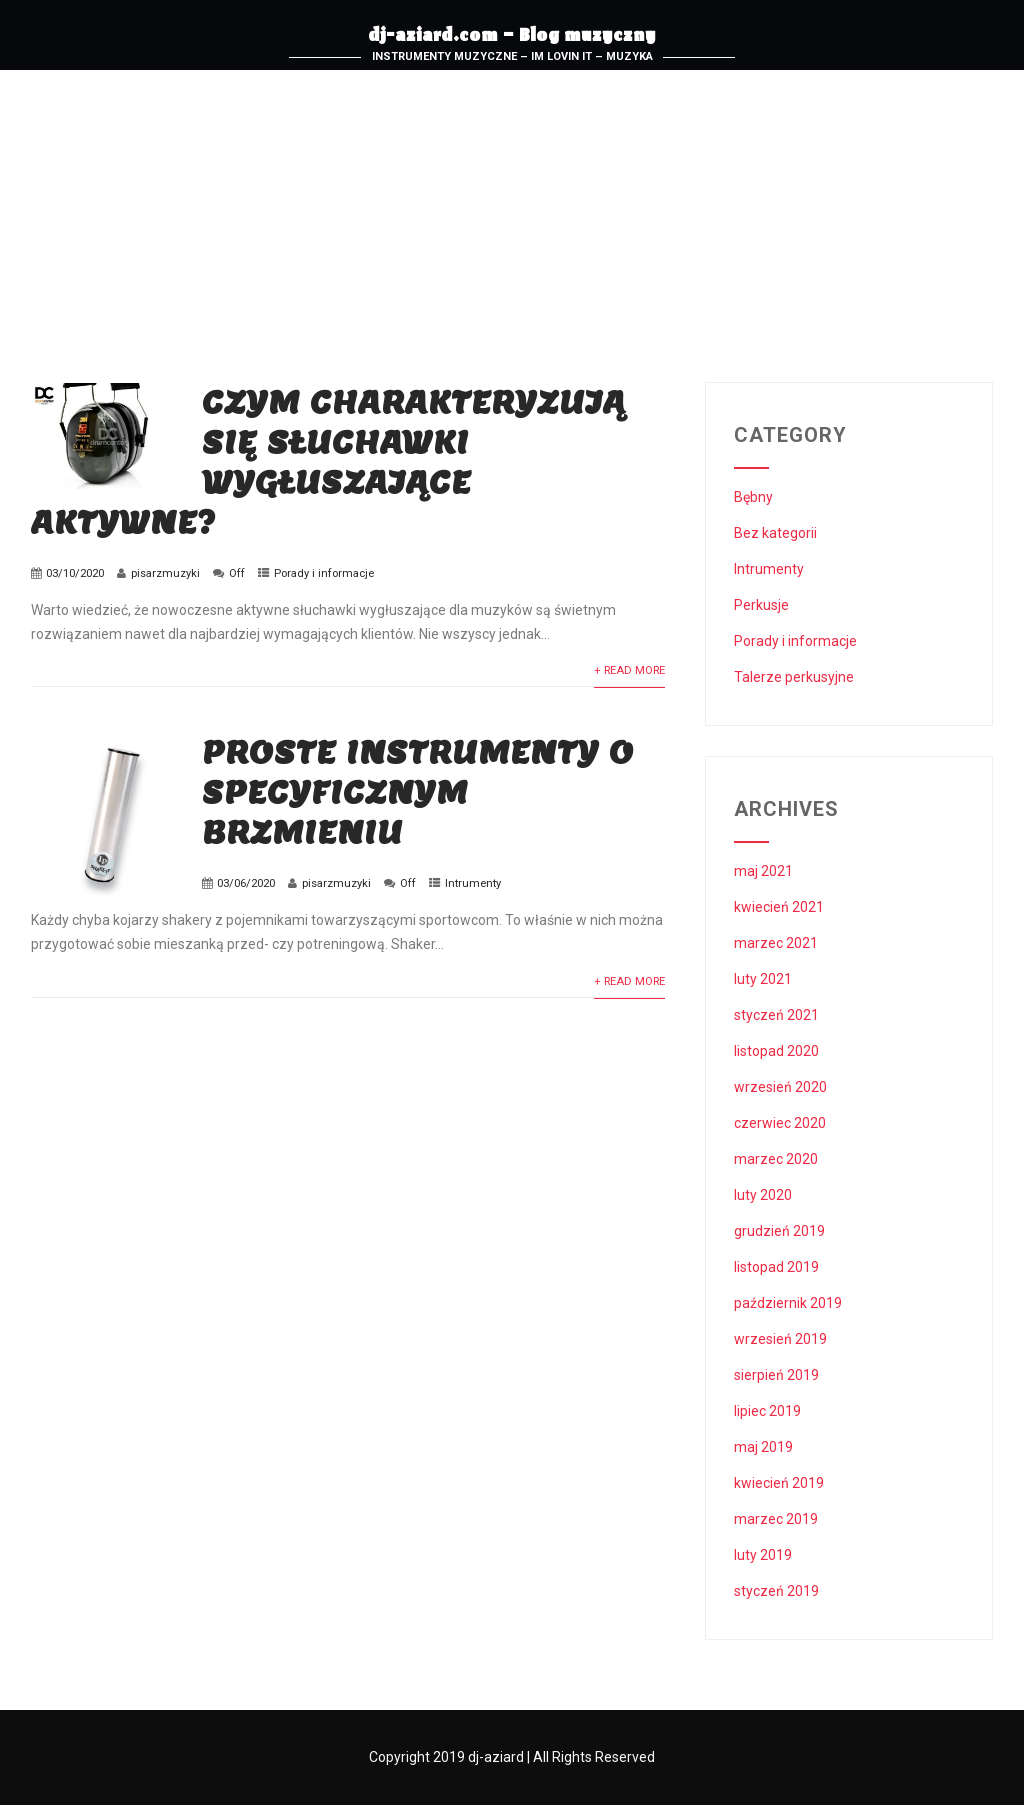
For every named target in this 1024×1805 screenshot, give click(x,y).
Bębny (753, 497)
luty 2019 (763, 1555)
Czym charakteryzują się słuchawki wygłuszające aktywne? (328, 462)
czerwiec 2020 (780, 1123)
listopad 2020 (776, 1051)
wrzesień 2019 (780, 1339)
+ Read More (629, 670)
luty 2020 (763, 1195)
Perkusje (761, 605)
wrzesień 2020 (780, 1087)
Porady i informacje (324, 573)
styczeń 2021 (776, 1015)
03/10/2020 (75, 573)
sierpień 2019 (776, 1375)
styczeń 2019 (776, 1591)
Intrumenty (473, 883)
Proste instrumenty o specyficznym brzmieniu (418, 792)
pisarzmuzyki (165, 573)
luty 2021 (763, 979)
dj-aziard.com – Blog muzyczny (512, 38)
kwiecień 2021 (779, 907)
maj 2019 (763, 1447)
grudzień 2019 (779, 1231)
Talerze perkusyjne (794, 677)
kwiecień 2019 (779, 1483)
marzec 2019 (776, 1519)
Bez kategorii (775, 533)
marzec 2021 (776, 943)
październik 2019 (788, 1303)
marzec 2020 (776, 1159)
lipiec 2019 (767, 1411)
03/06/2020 (246, 883)
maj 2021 (763, 871)
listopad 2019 (776, 1267)
